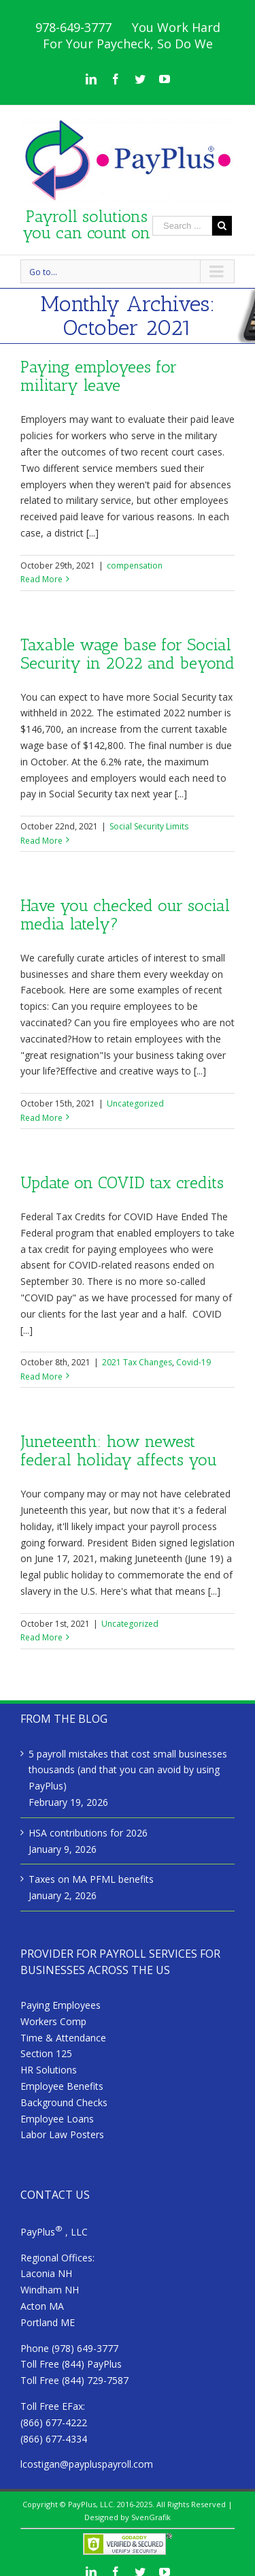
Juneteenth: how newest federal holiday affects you (118, 1450)
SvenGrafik (151, 2517)
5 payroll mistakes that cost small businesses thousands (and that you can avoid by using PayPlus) (128, 1770)
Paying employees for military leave (98, 376)
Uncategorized (135, 1103)
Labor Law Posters (62, 2134)
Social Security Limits (148, 826)
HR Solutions (48, 2069)
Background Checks (63, 2102)
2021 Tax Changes (137, 1362)
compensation (135, 565)
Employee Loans (57, 2118)
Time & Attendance (63, 2037)
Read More (41, 579)
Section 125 (46, 2053)
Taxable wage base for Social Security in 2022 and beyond (127, 654)
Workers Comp (53, 2021)
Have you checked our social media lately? (125, 914)
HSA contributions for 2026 (88, 1832)
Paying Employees (60, 2005)
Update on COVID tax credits (122, 1182)
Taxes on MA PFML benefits (91, 1879)
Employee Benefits (61, 2086)
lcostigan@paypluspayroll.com (86, 2464)
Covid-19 (193, 1362)
